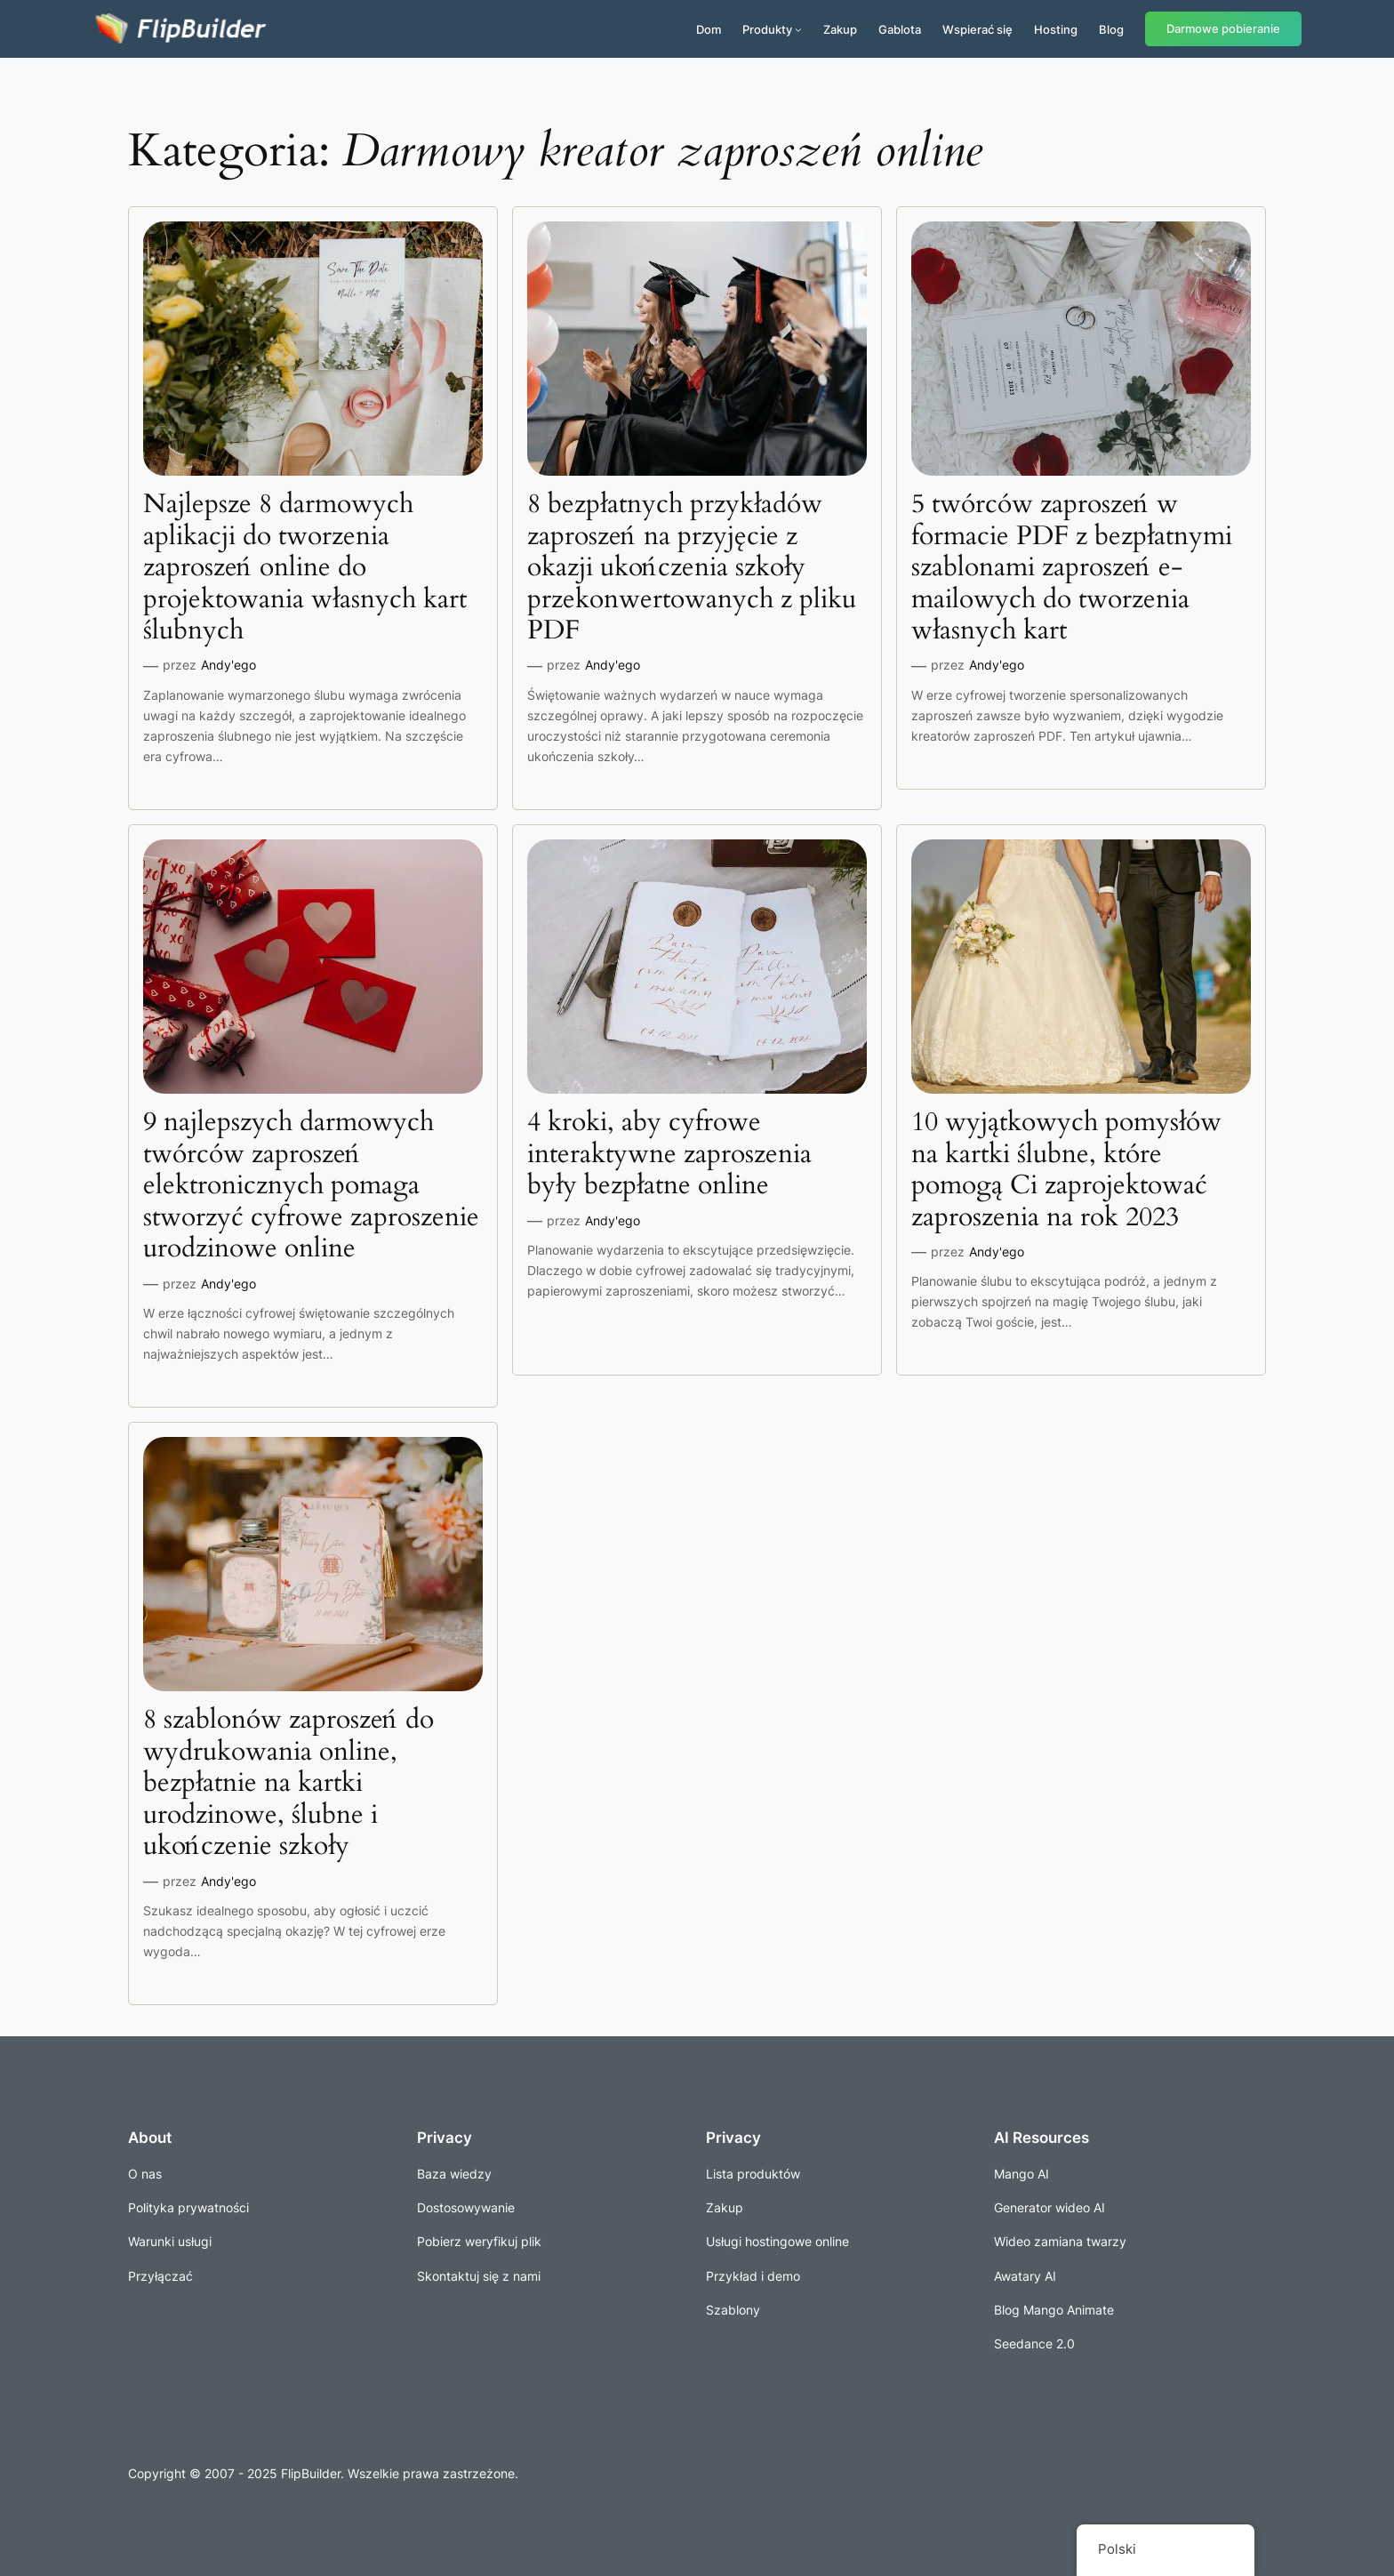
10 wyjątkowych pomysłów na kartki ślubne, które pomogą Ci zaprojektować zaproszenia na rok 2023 (1066, 1170)
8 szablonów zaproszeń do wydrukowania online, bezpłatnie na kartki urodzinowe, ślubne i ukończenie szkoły (288, 1784)
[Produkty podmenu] (798, 29)
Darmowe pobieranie (1223, 29)
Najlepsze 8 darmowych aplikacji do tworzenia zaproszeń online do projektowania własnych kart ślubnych (305, 568)
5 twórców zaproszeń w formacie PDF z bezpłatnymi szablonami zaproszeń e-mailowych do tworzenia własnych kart (1071, 568)
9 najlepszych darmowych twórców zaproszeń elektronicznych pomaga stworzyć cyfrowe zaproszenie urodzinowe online (311, 1186)
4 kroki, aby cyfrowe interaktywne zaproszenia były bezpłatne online (669, 1154)
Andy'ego (228, 664)
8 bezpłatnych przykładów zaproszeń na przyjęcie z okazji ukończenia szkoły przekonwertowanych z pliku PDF (691, 568)
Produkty (767, 29)
